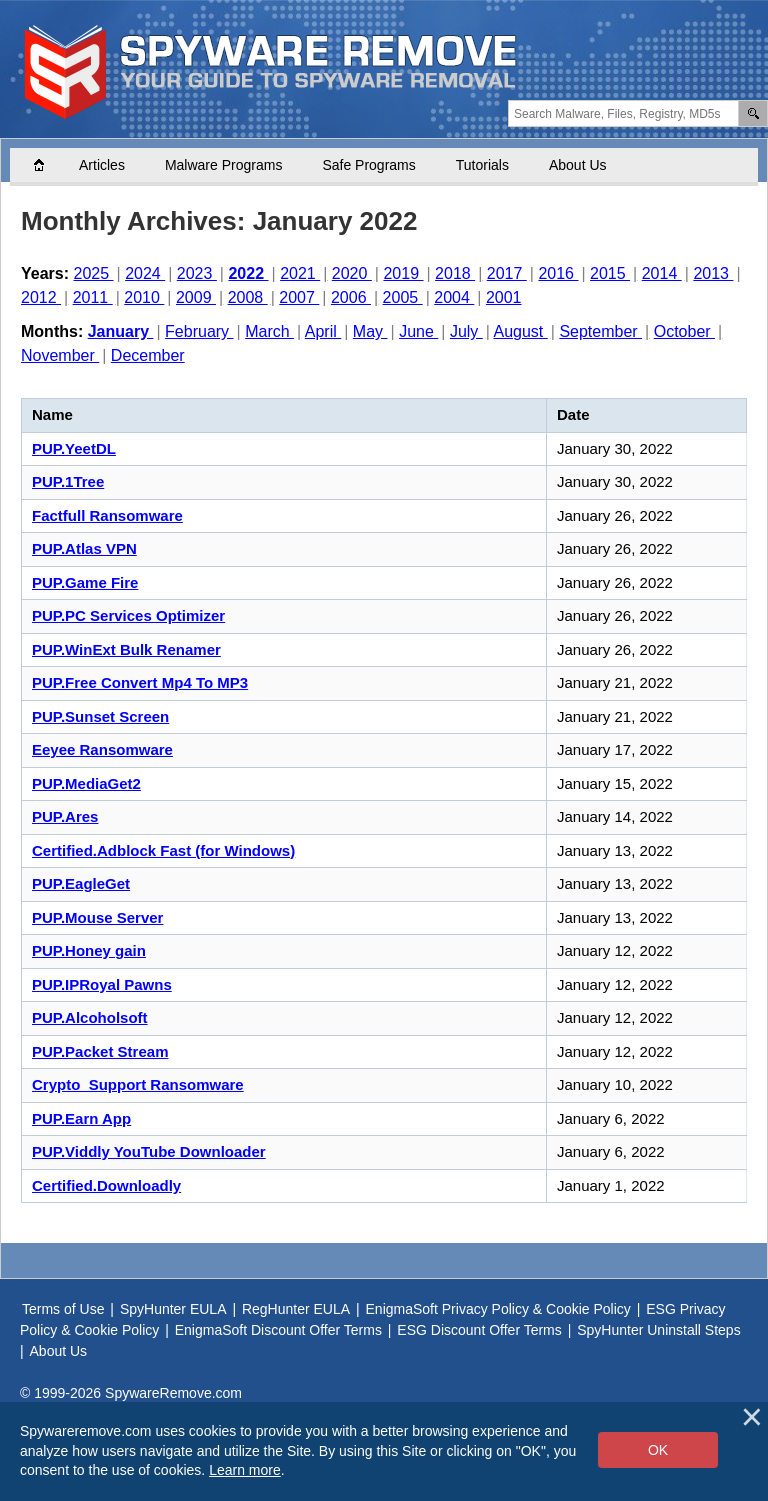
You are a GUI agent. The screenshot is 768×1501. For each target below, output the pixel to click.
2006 (351, 297)
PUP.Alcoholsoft (90, 1017)
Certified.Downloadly (106, 1185)
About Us (578, 165)
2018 (455, 273)
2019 (403, 273)
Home (49, 165)
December (148, 355)
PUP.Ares (65, 816)
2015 (610, 273)
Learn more (245, 1470)
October (684, 331)
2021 (300, 273)
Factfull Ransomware (107, 515)
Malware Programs (223, 165)
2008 (248, 297)
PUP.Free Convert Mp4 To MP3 (140, 682)
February (199, 331)
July (466, 331)
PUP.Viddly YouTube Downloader (149, 1151)
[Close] (752, 1417)
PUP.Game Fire (85, 582)
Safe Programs (368, 165)
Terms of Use (63, 1309)
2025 (94, 273)
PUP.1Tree (68, 481)
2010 (144, 297)
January (121, 331)
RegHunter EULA (296, 1309)
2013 (713, 273)
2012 (41, 297)
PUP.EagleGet (81, 883)
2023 (197, 273)
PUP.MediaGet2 (86, 783)
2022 (248, 273)
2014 (662, 273)
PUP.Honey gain (89, 950)
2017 (507, 273)
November (60, 355)
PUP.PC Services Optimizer (128, 615)
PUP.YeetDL (74, 448)
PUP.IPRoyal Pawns (102, 984)
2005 (403, 297)
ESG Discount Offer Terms (479, 1330)
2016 (558, 273)
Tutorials (482, 165)
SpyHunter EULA (173, 1309)
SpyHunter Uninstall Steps (658, 1330)
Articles (102, 165)
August (521, 331)
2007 (299, 297)
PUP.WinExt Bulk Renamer (126, 649)
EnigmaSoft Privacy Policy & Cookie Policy (498, 1309)
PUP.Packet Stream (100, 1051)
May (370, 331)
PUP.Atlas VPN (84, 548)
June (418, 331)
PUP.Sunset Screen (100, 716)
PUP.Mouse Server (97, 917)
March (269, 331)
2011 (93, 297)
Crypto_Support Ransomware (138, 1084)
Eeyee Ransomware (102, 749)
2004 (454, 297)
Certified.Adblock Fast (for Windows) (163, 850)
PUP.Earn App (81, 1118)
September (600, 331)
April (323, 331)
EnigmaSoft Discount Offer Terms (278, 1330)
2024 (145, 273)
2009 (196, 297)
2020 (352, 273)
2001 (504, 297)
